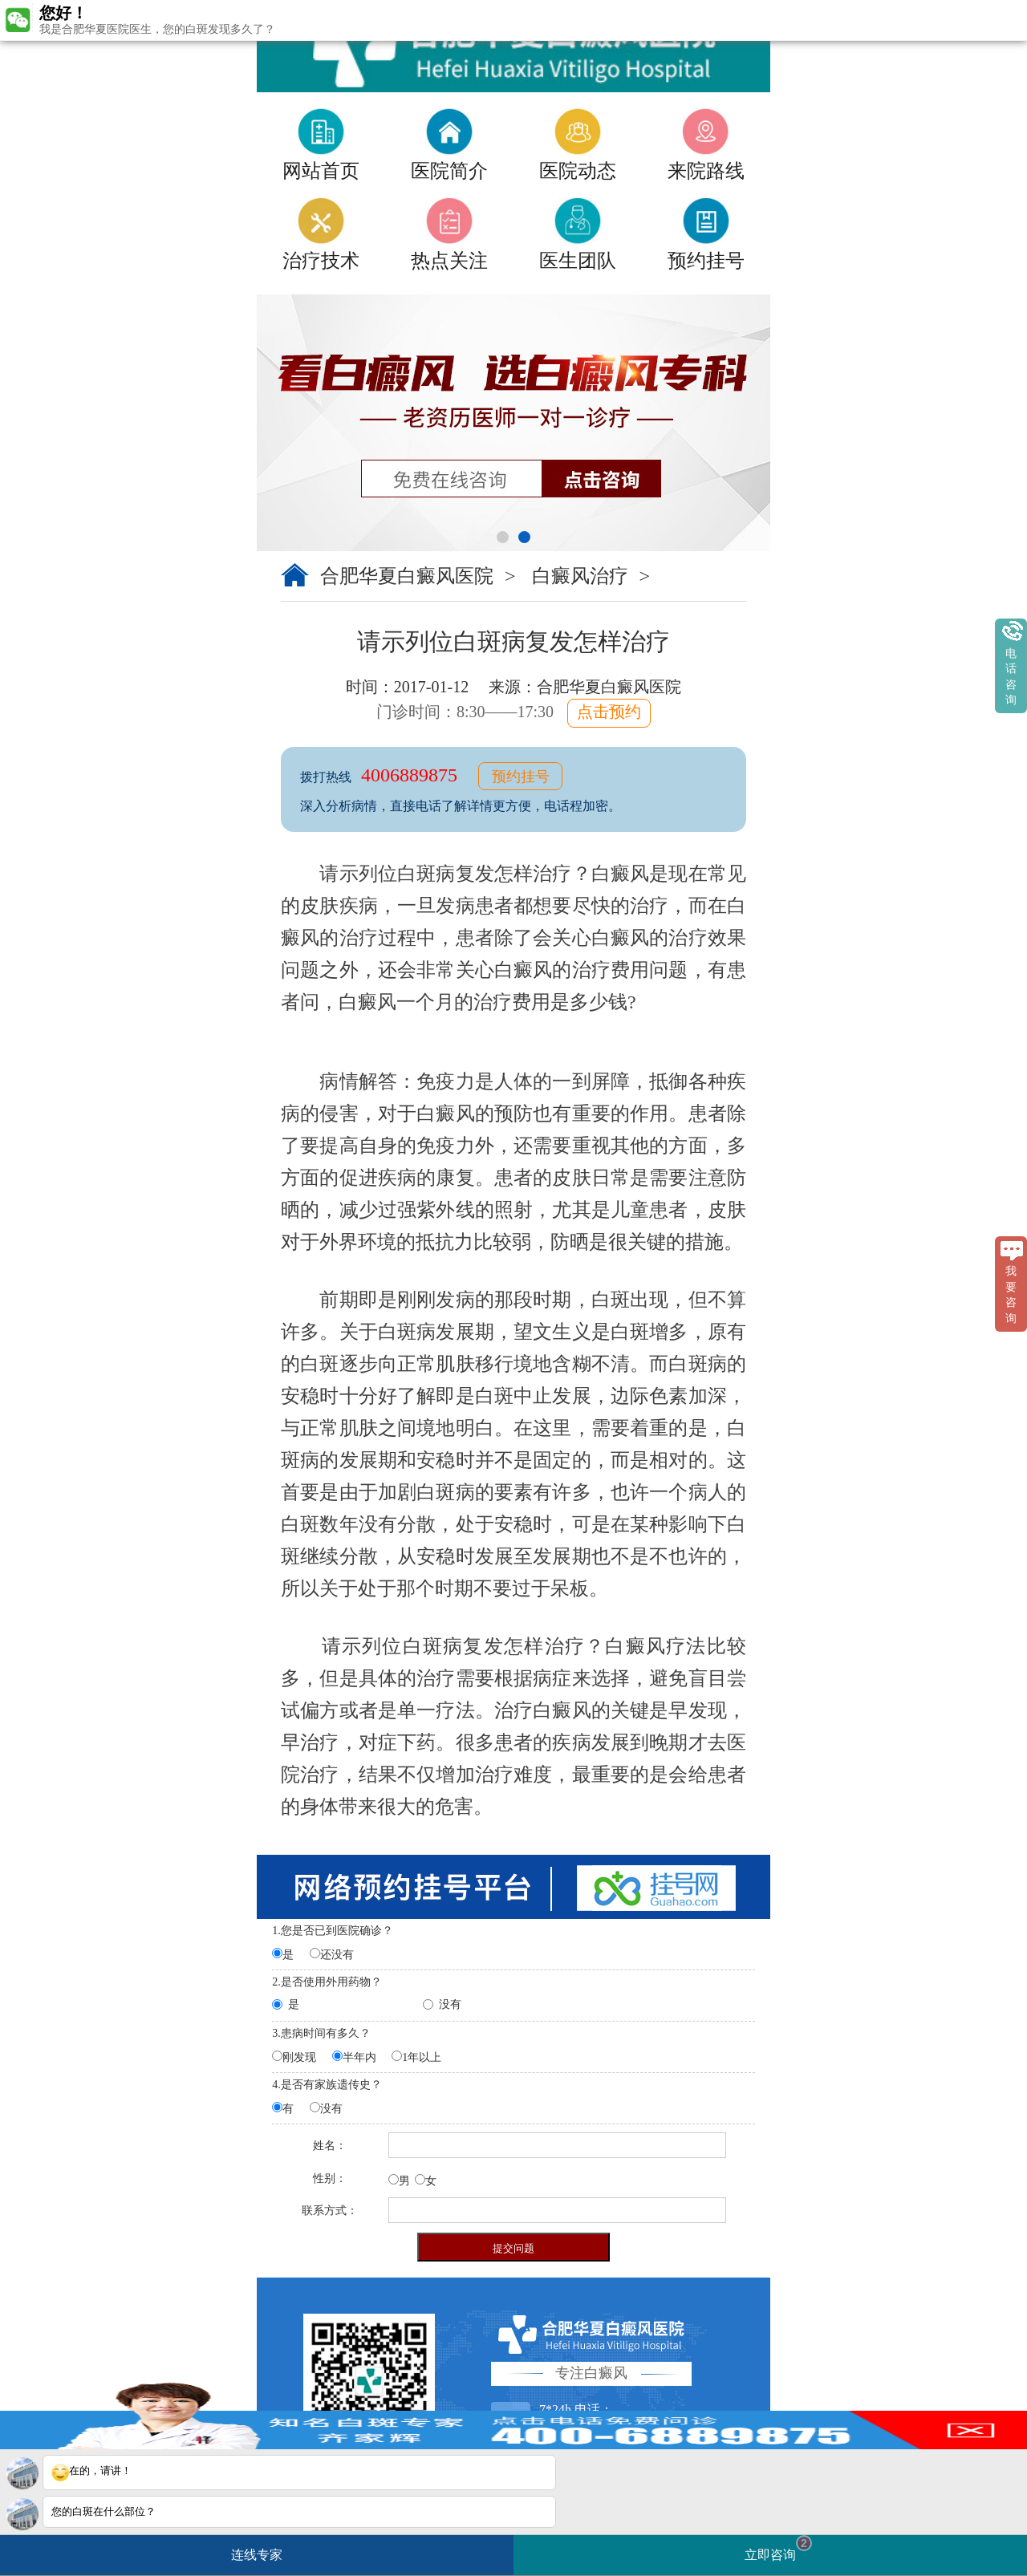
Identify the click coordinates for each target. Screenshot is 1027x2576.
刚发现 (299, 2057)
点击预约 (609, 711)
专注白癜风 (591, 2373)
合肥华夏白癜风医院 (406, 576)
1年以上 (421, 2057)
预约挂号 (521, 777)
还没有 (337, 1955)
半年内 (359, 2057)
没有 (450, 2004)
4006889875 (411, 775)
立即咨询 (778, 2548)
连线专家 (256, 2555)
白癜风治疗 (582, 576)
